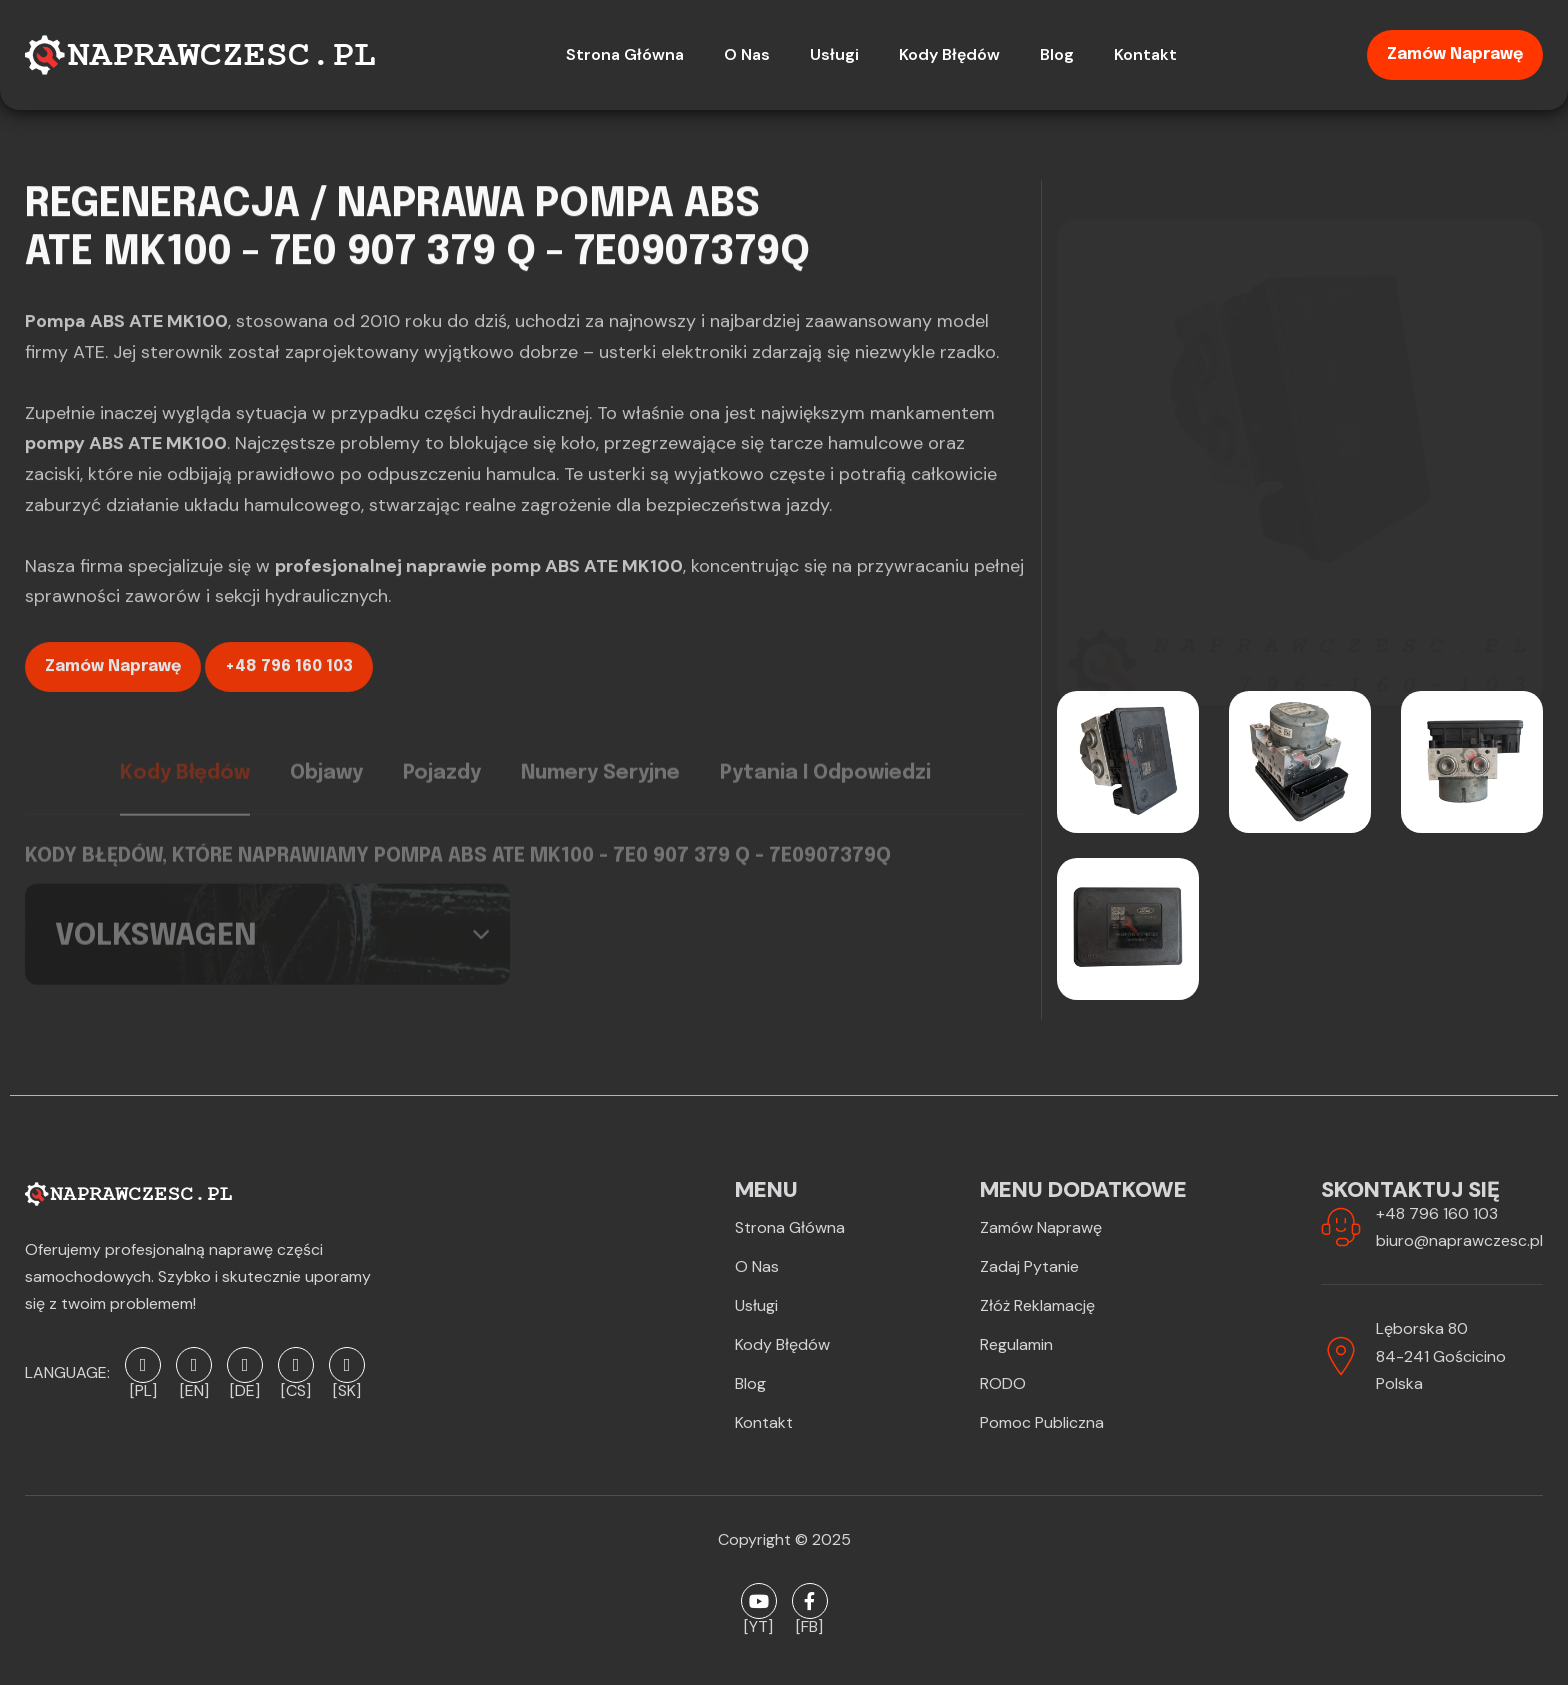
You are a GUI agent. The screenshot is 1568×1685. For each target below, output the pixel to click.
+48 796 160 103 (289, 676)
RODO (1003, 1383)
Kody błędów (782, 1344)
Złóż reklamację (1037, 1305)
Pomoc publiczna (1042, 1422)
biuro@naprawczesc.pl (1459, 1240)
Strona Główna (790, 1227)
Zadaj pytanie (1029, 1266)
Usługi (756, 1305)
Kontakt (764, 1422)
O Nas (757, 1266)
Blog (750, 1383)
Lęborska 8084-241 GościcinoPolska (1441, 1355)
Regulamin (1016, 1344)
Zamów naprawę (1455, 54)
